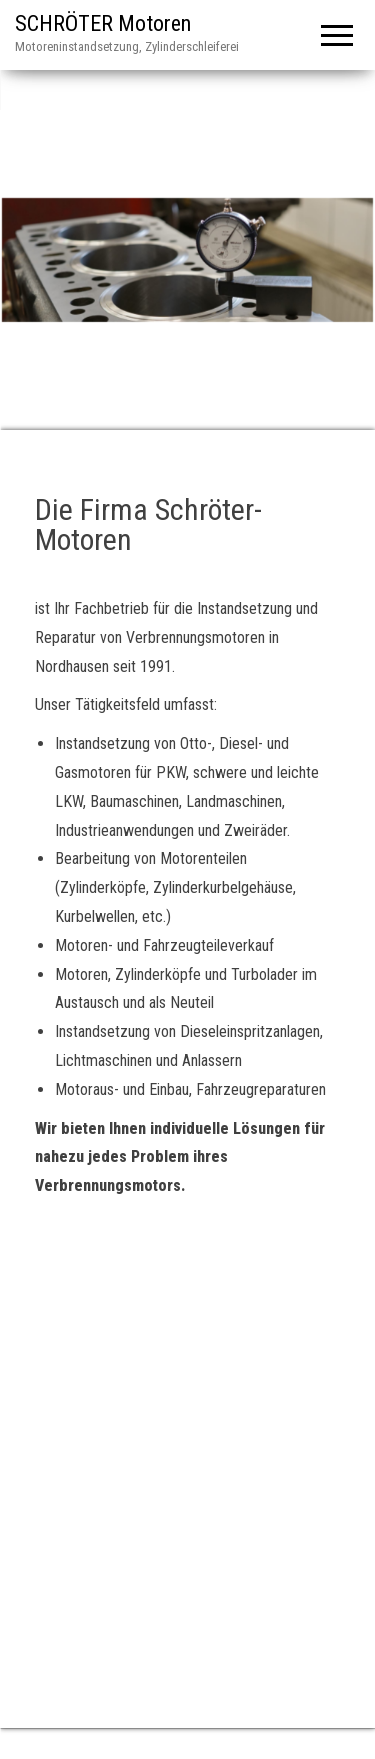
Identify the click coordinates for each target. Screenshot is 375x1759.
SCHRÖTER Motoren (103, 23)
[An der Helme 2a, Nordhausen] (187, 1432)
